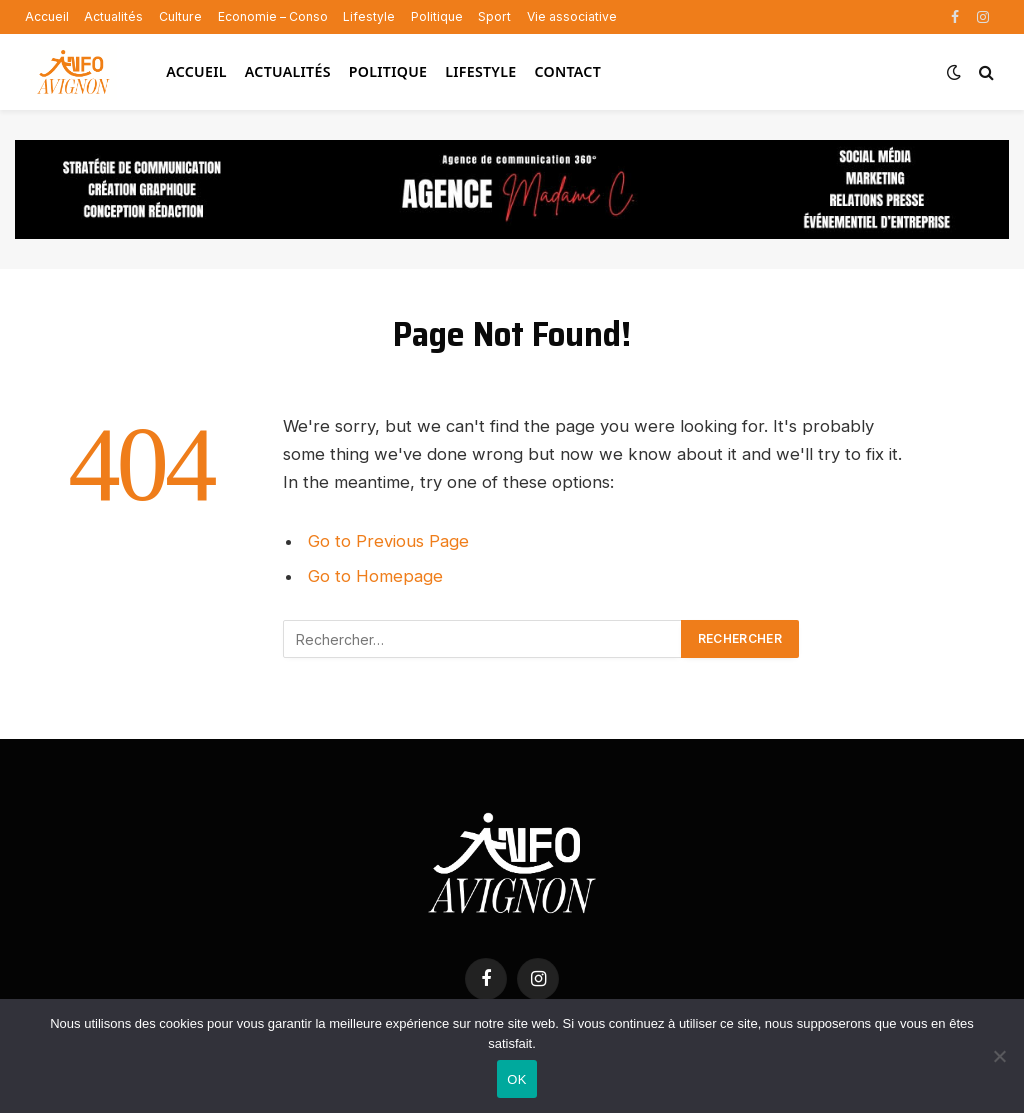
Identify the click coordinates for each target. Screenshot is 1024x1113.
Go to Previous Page (388, 541)
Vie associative (572, 16)
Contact (567, 71)
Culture (180, 16)
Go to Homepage (375, 576)
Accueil (47, 16)
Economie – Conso (273, 16)
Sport (494, 16)
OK (516, 1079)
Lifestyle (369, 16)
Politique (437, 16)
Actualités (113, 16)
